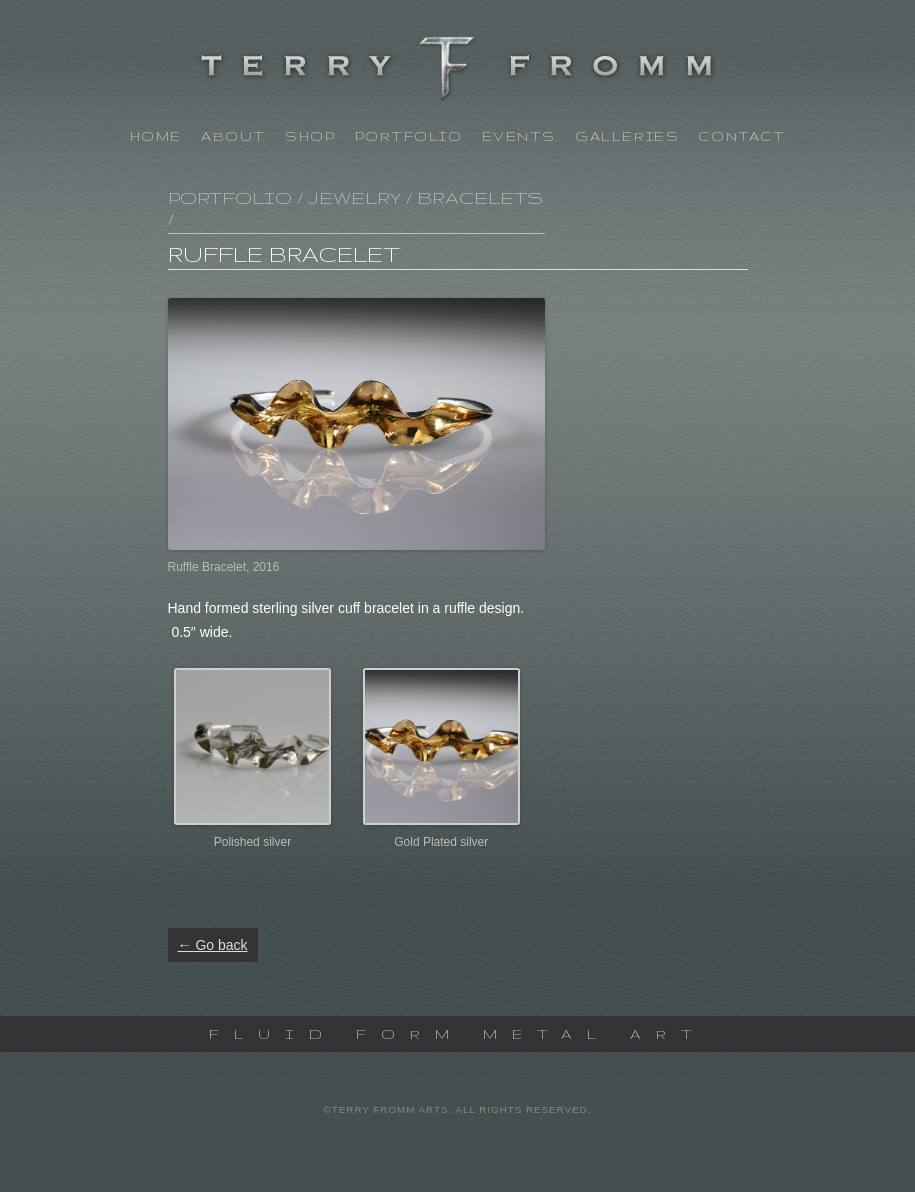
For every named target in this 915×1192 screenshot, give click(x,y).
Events (519, 136)
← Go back (213, 945)
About (233, 136)
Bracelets (480, 197)
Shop (310, 136)
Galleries (627, 136)
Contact (741, 136)
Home (156, 136)
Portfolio (409, 136)
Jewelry (354, 197)
